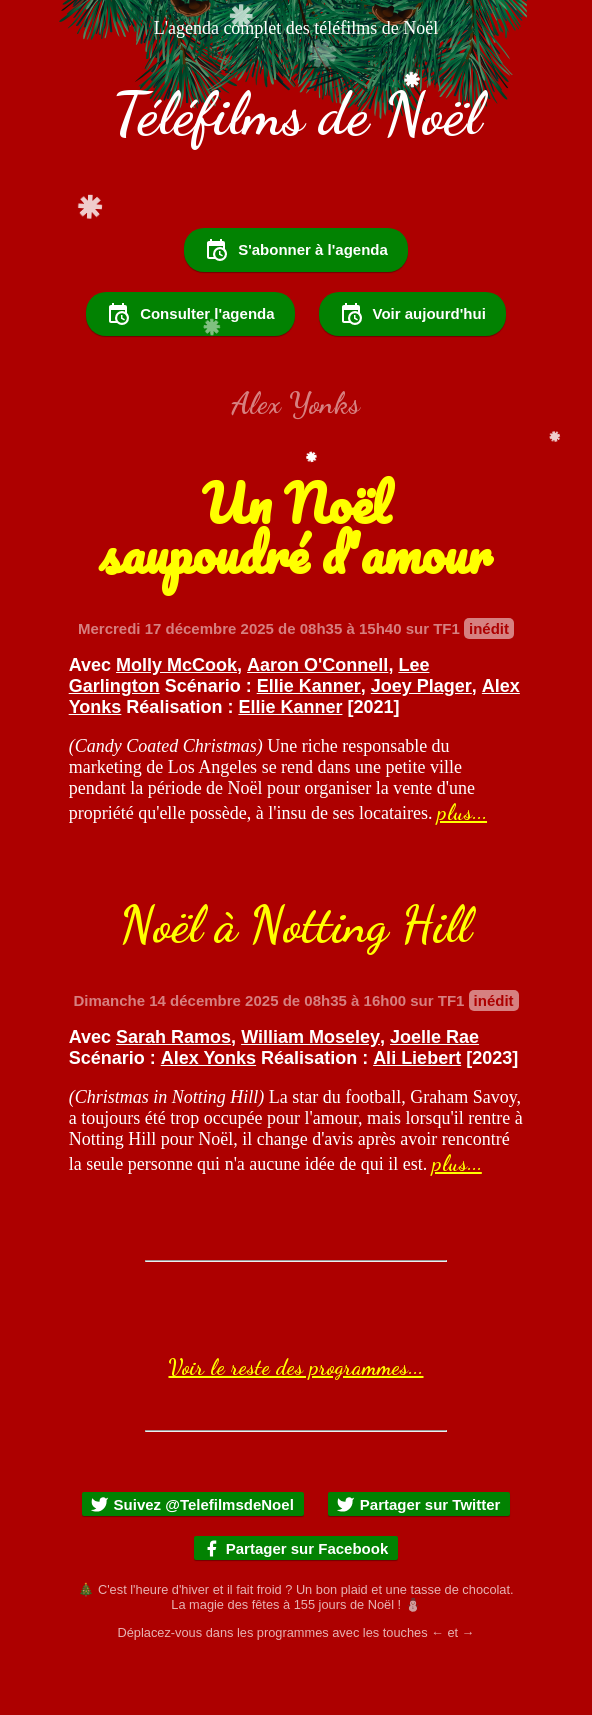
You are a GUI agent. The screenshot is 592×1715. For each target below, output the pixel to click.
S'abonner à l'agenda (296, 304)
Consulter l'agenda (190, 368)
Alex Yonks (208, 1112)
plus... (462, 866)
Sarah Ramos (173, 1091)
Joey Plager (421, 740)
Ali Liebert (417, 1112)
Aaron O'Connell (317, 719)
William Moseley (310, 1091)
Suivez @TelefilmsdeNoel (192, 1558)
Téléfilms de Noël (296, 114)
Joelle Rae (434, 1091)
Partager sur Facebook (295, 1602)
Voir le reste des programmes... (295, 1421)
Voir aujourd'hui (412, 368)
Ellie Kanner (309, 740)
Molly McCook (176, 719)
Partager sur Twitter (418, 1558)
